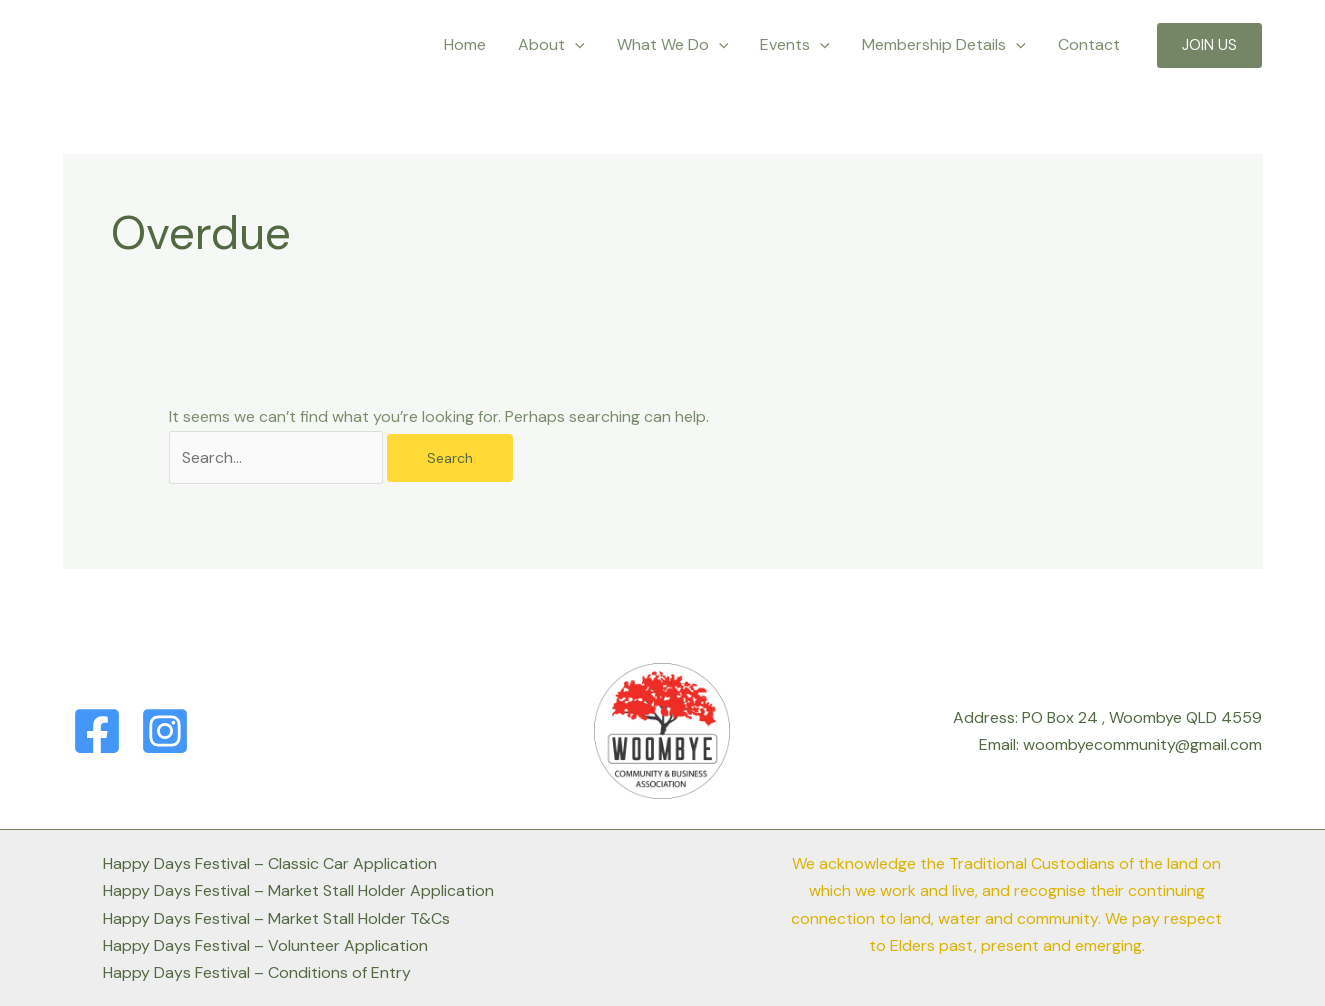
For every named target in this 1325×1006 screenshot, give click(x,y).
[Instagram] (165, 731)
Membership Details (944, 45)
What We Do (673, 45)
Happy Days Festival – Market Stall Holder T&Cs (276, 918)
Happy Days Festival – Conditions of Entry (257, 972)
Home (465, 44)
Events (795, 45)
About (551, 45)
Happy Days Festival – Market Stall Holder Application (298, 890)
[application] (575, 45)
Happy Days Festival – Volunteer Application (265, 945)
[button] (1209, 45)
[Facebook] (97, 731)
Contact (1089, 44)
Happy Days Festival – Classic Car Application (270, 863)
